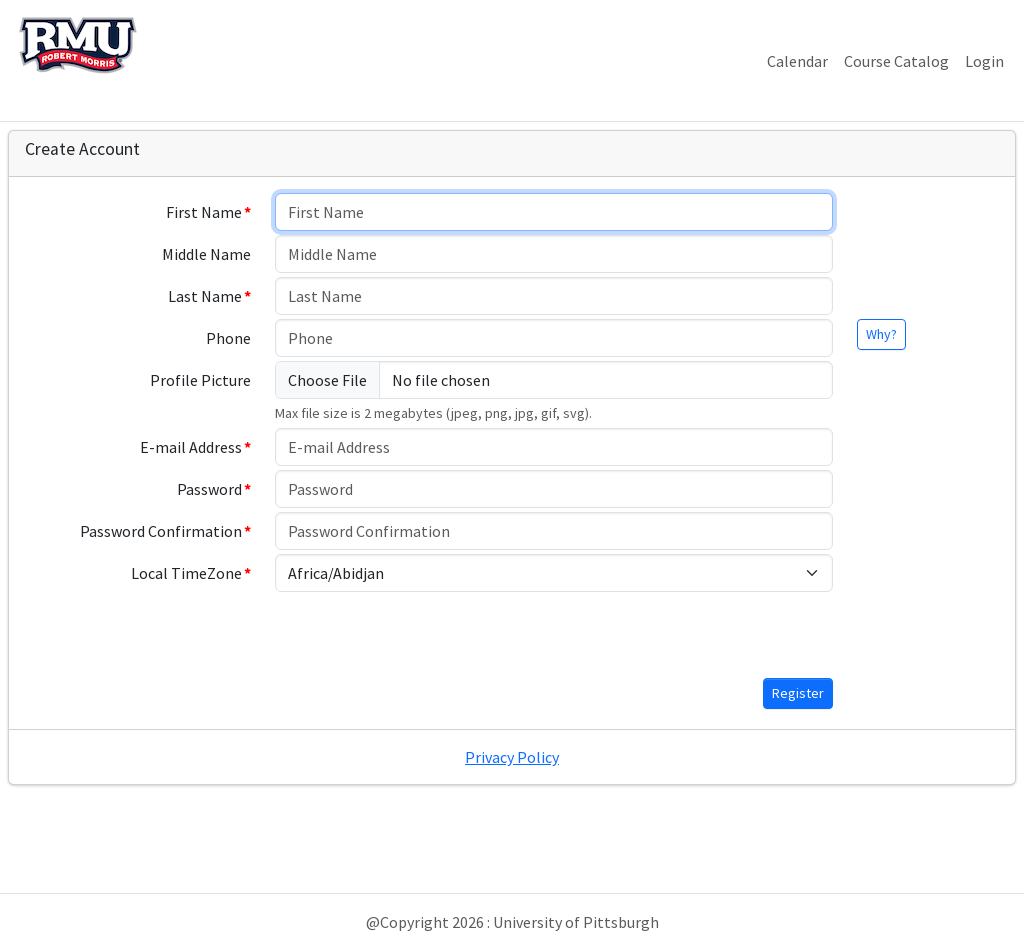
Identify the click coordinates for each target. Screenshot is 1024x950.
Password (209, 489)
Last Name (205, 296)
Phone (228, 338)
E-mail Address (191, 447)
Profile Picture (200, 380)
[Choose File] (554, 380)
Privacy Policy (512, 757)
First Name (204, 212)
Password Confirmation (161, 531)
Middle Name (206, 254)
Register (798, 693)
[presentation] (427, 635)
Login (984, 61)
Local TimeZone (186, 573)
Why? (881, 334)
